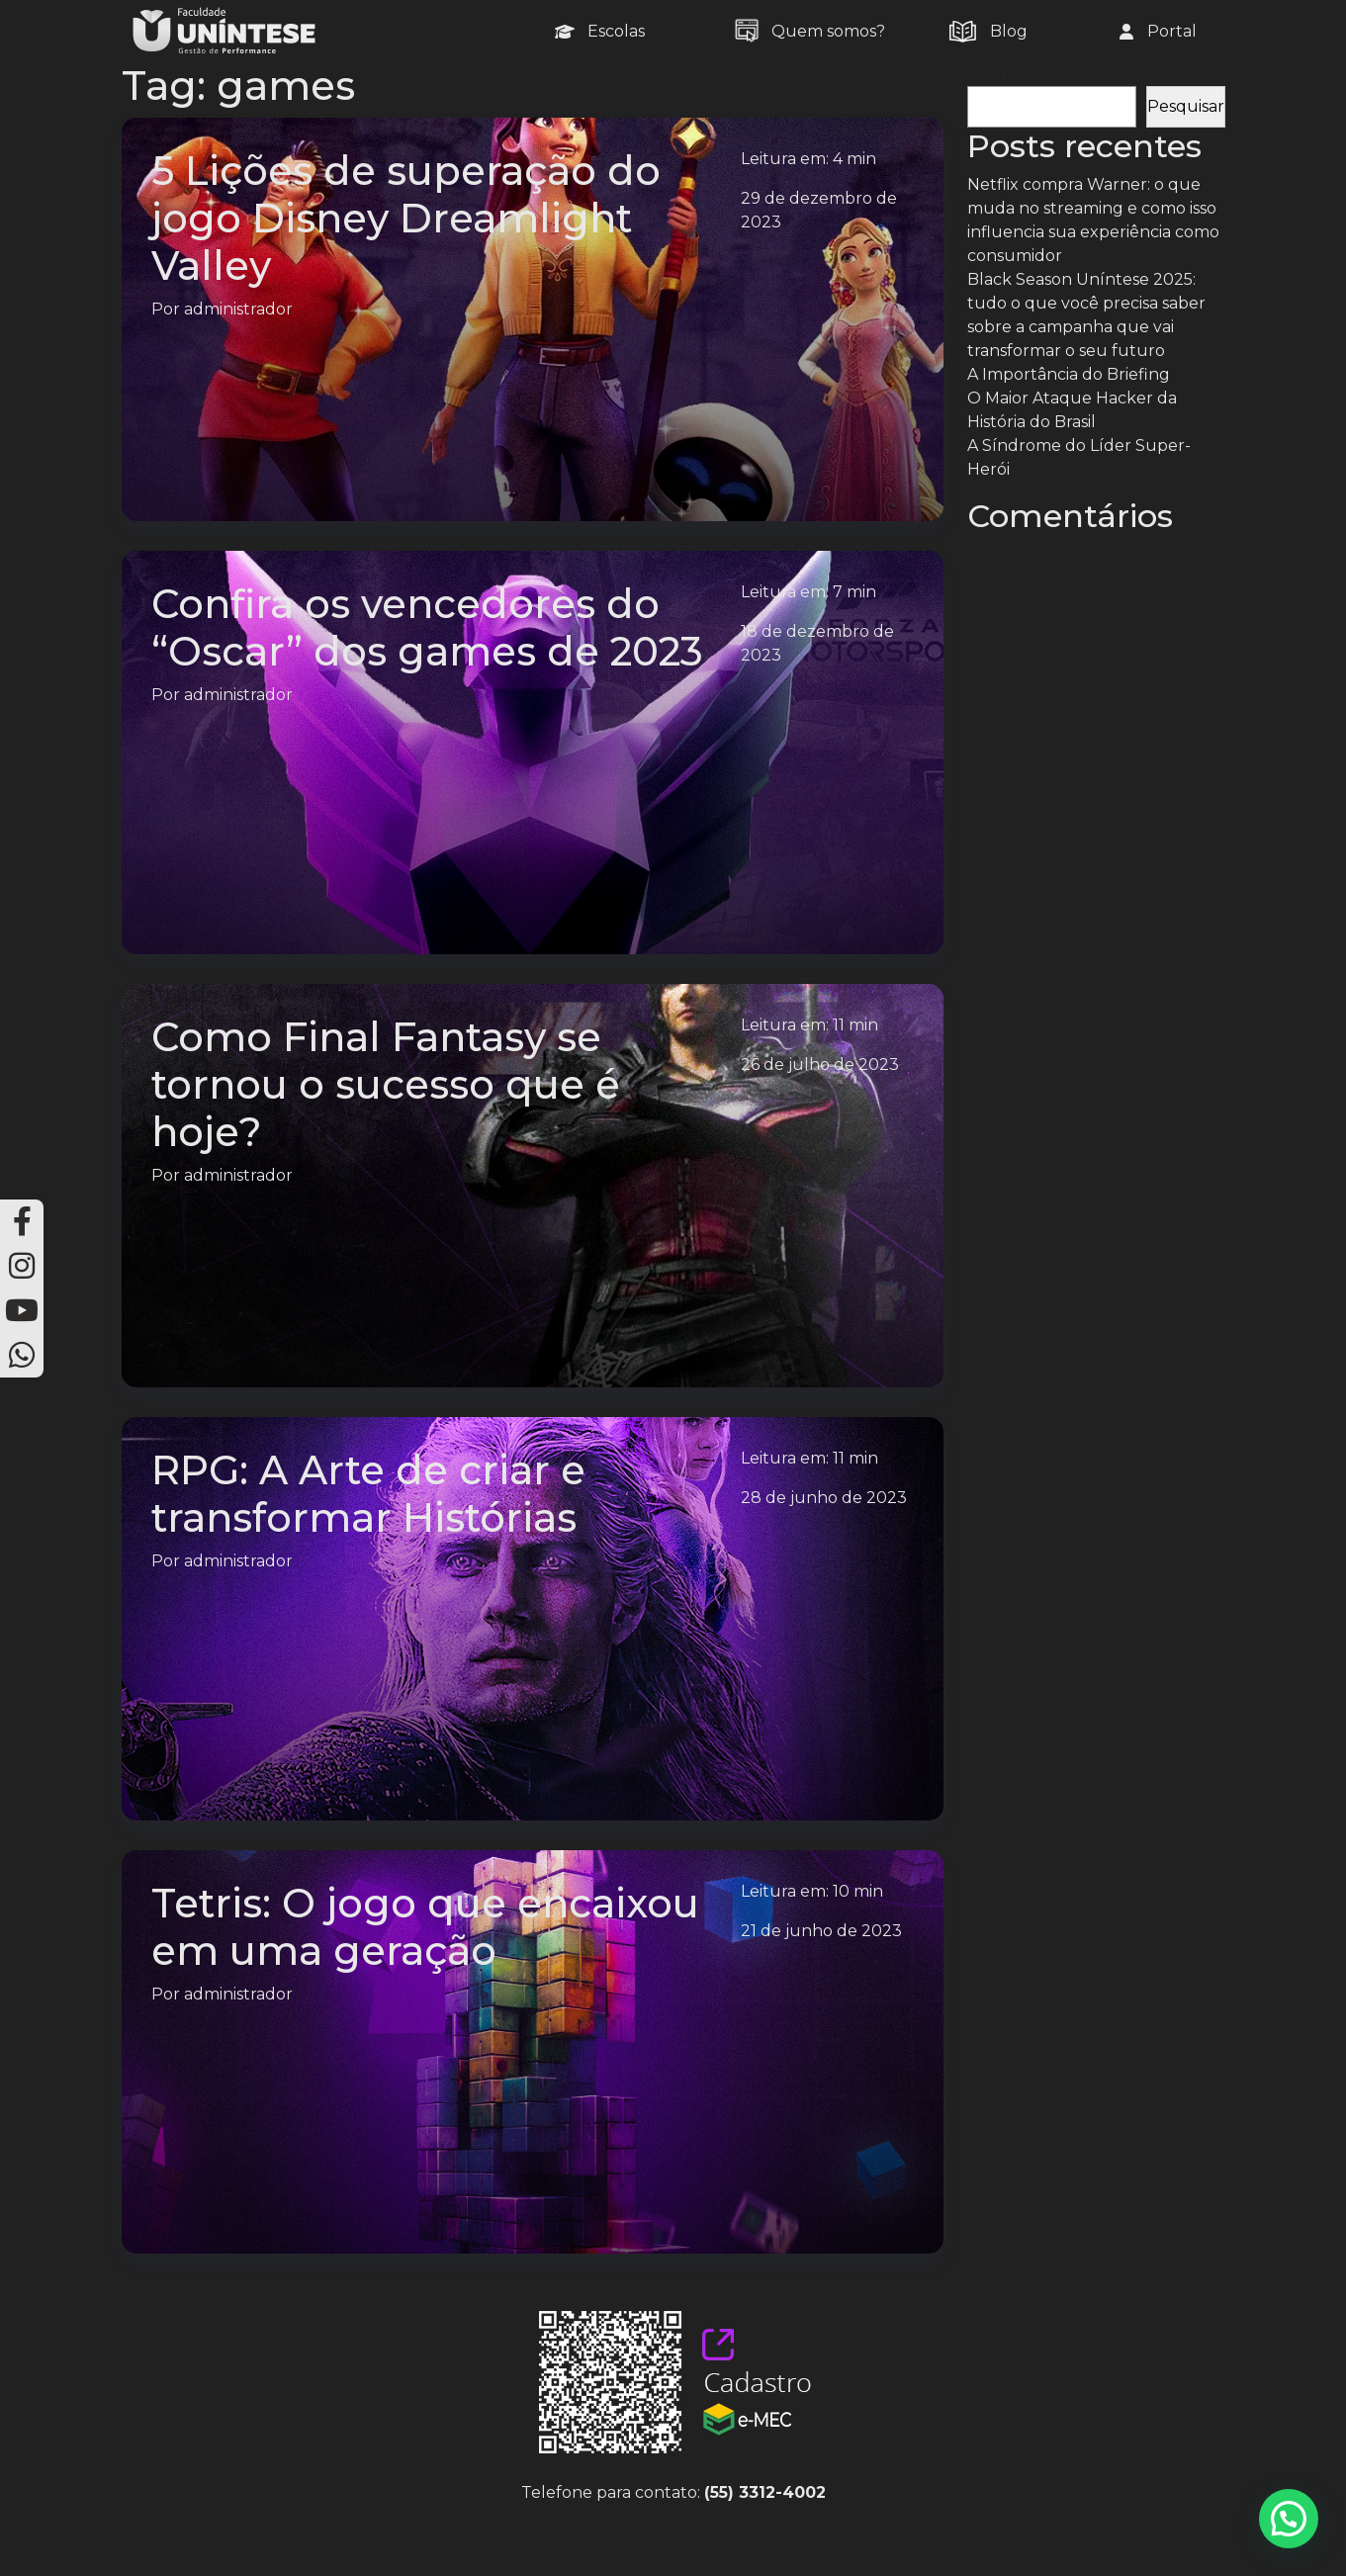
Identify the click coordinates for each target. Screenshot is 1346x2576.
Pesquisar (1005, 73)
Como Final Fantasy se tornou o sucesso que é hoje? (385, 1084)
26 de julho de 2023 (820, 1064)
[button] (1288, 2518)
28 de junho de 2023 (824, 1497)
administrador (238, 309)
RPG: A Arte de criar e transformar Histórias (368, 1494)
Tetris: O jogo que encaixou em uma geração (425, 1927)
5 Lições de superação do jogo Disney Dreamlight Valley (406, 218)
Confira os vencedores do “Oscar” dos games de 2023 (427, 627)
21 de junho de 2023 (821, 1930)
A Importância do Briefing (1068, 374)
